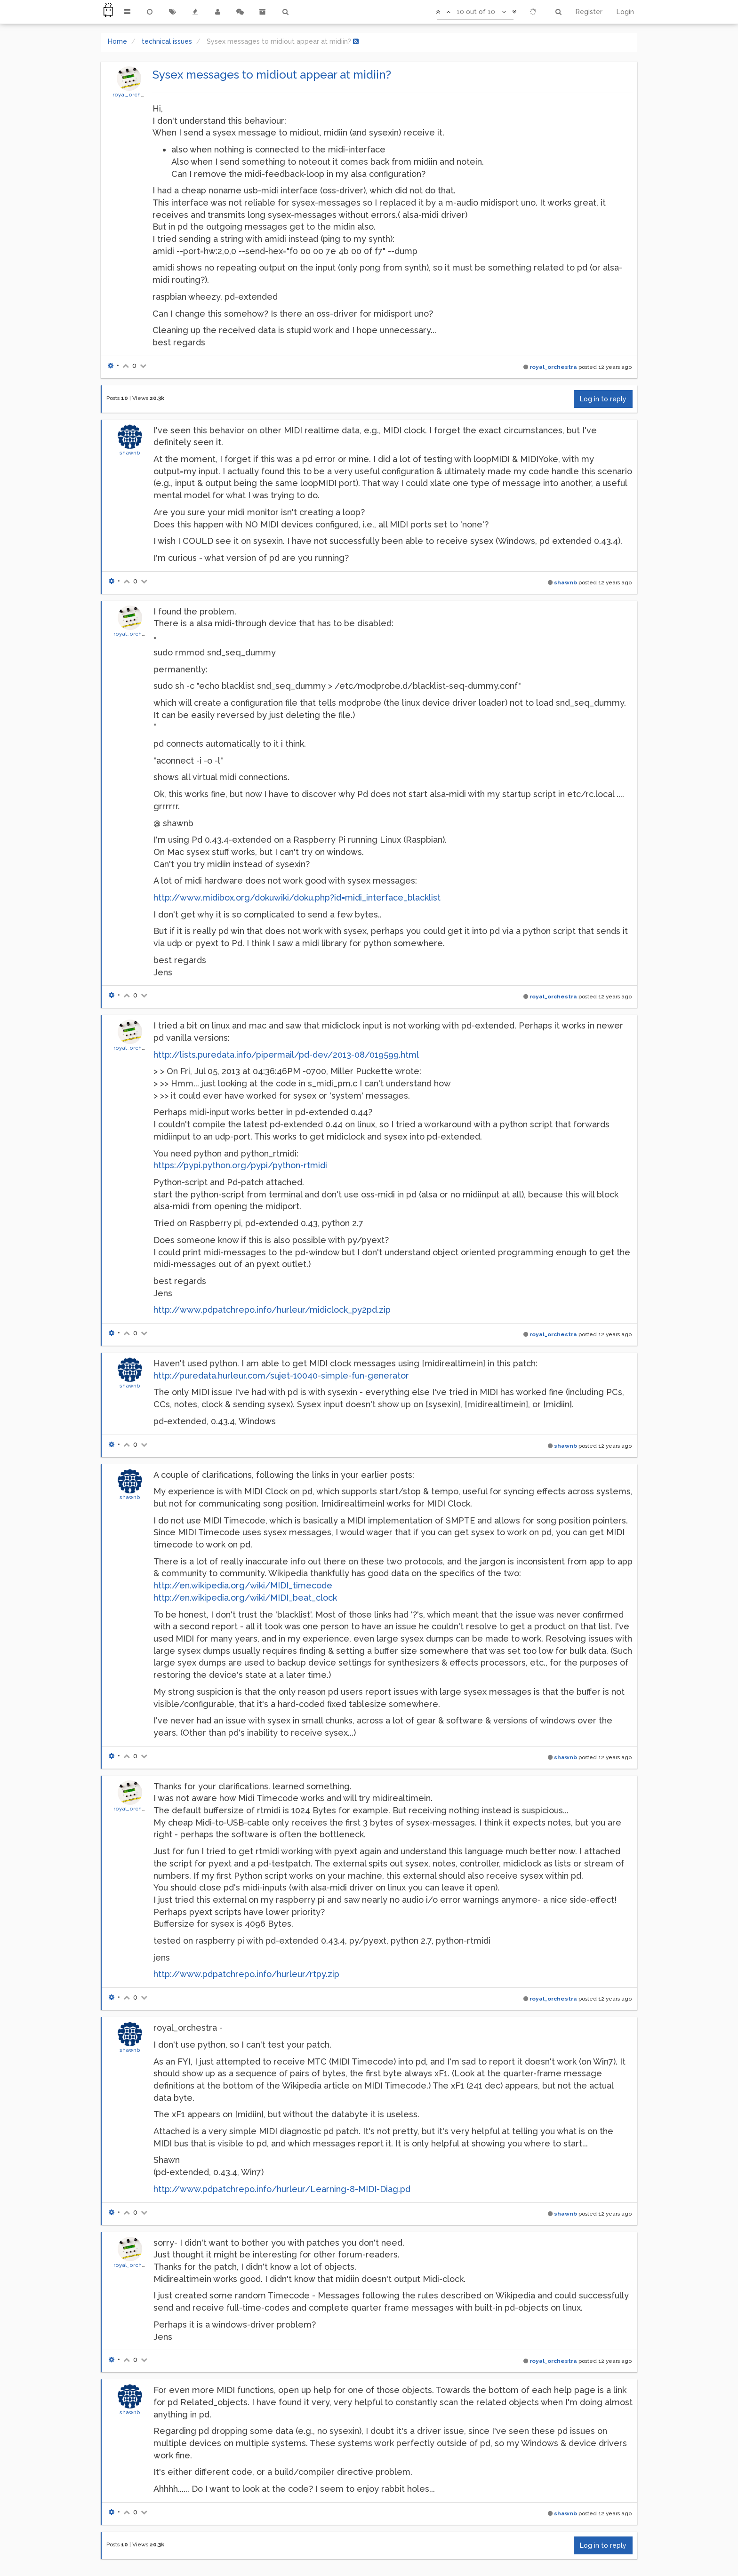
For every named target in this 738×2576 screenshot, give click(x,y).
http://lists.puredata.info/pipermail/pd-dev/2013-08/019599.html (286, 1055)
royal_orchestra (133, 94)
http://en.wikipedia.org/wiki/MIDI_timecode (242, 1585)
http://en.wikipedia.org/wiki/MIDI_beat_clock (245, 1598)
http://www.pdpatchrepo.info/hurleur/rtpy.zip (246, 1974)
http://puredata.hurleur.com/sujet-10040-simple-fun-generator (281, 1375)
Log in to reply (603, 399)
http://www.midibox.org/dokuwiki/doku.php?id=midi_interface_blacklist (297, 897)
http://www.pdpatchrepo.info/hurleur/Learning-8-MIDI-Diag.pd (281, 2189)
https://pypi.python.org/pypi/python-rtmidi (240, 1165)
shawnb (130, 452)
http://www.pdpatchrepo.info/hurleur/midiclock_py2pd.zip (272, 1310)
